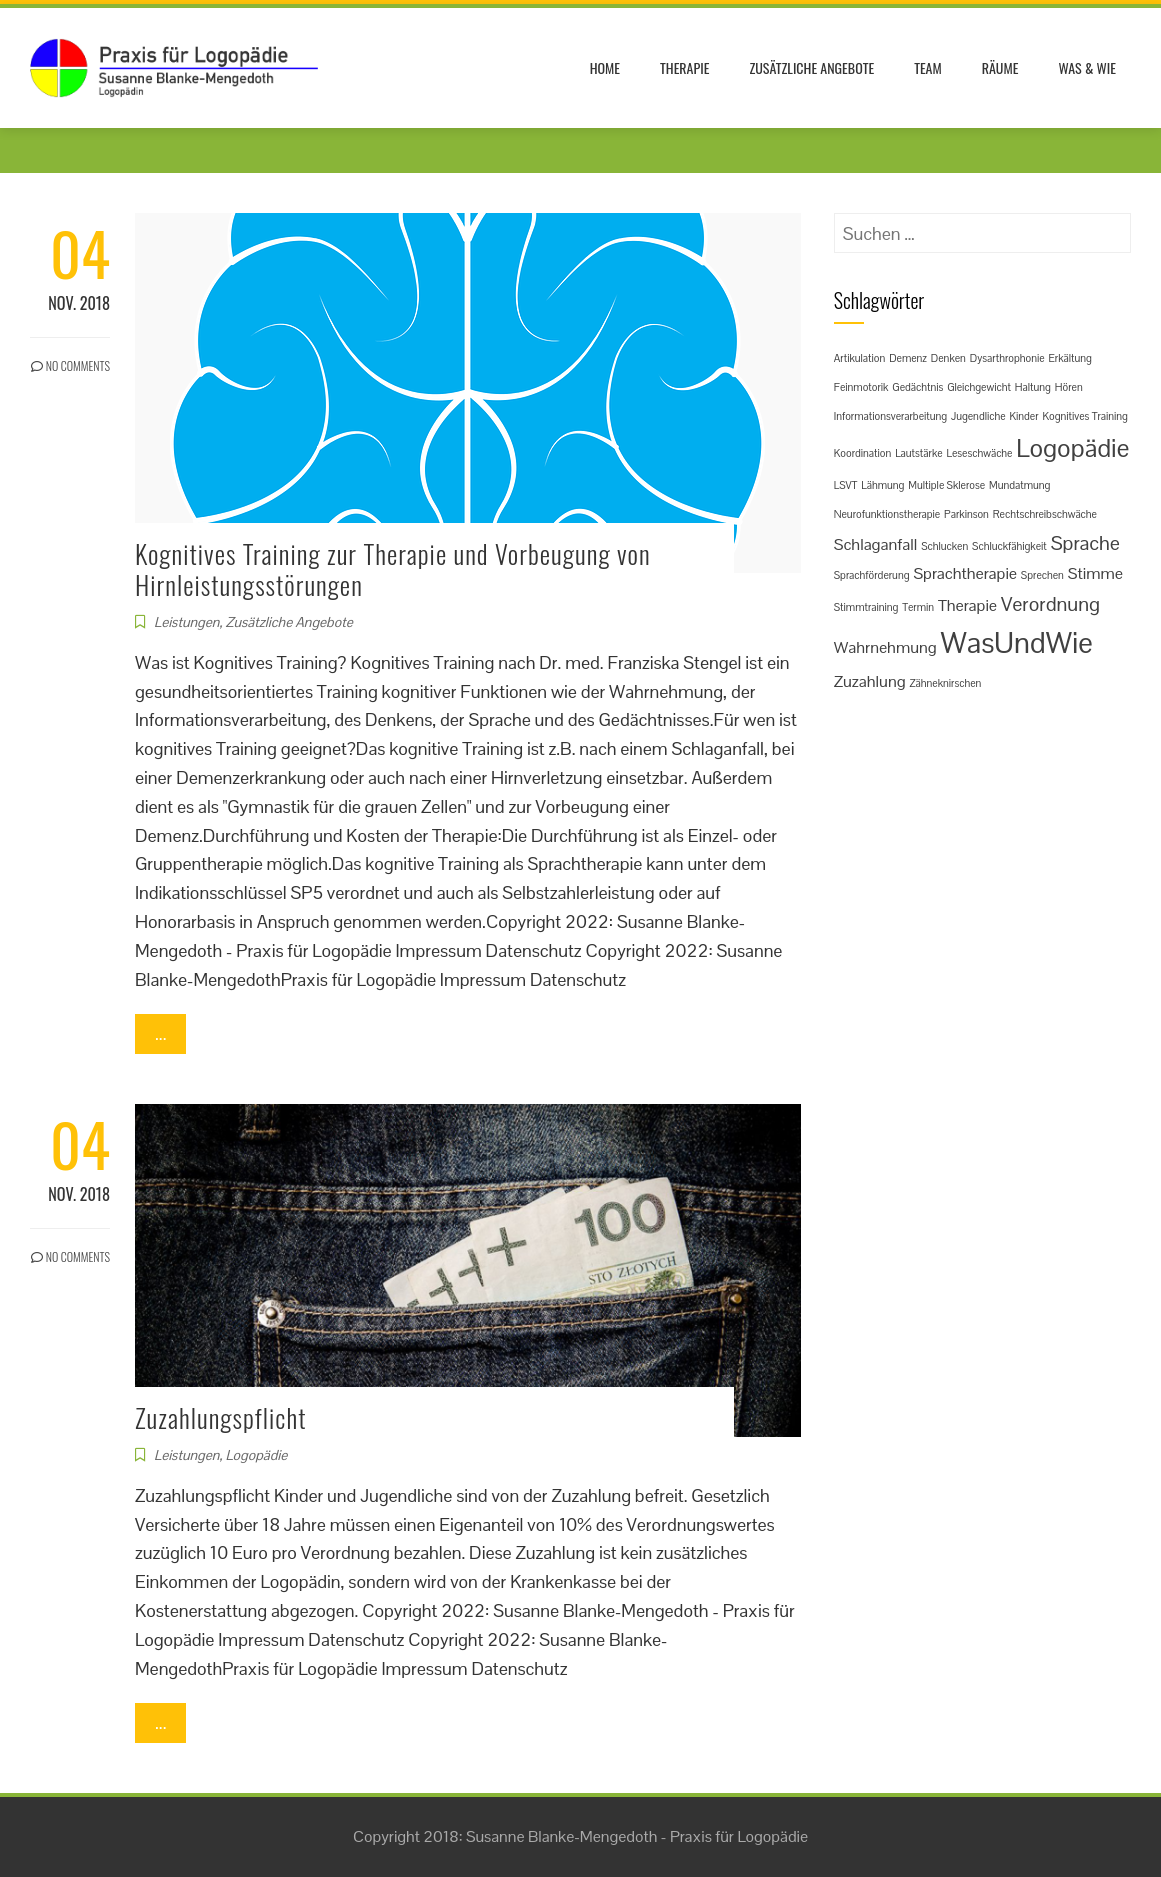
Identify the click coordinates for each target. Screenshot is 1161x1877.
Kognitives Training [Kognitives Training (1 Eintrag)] (1084, 416)
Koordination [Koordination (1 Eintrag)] (863, 453)
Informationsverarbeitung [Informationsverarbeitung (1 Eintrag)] (890, 416)
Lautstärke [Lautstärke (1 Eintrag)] (919, 453)
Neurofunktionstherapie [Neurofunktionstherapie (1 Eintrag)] (887, 514)
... (160, 1033)
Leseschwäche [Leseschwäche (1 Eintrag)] (980, 453)
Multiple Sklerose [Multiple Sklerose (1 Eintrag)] (946, 485)
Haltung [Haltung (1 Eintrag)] (1033, 387)
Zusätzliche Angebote (811, 67)
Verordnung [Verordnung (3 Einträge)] (1050, 604)
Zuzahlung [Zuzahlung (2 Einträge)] (870, 681)
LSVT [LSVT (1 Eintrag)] (846, 485)
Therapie (684, 67)
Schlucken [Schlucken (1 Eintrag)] (944, 546)
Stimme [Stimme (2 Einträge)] (1095, 573)
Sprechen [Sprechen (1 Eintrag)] (1042, 575)
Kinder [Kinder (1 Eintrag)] (1023, 416)
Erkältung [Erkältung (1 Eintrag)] (1069, 358)
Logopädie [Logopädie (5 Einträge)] (1072, 448)
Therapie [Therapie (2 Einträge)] (967, 605)
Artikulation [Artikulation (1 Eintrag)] (860, 358)
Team (928, 67)
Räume (1000, 67)
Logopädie (256, 1455)
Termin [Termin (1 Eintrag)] (918, 607)
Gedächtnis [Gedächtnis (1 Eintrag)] (917, 387)
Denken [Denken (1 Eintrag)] (948, 358)
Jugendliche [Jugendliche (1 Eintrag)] (978, 416)
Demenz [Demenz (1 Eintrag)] (908, 358)
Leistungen (186, 622)
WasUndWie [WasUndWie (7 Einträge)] (1017, 643)
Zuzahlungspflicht (220, 1417)
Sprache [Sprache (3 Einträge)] (1085, 543)
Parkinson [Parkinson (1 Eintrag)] (966, 514)
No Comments (70, 365)
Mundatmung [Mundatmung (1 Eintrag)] (1019, 485)
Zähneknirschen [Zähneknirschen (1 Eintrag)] (945, 683)
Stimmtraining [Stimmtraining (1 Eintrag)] (866, 607)
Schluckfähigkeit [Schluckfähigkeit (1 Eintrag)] (1009, 546)
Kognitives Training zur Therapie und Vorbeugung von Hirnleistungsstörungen (393, 569)
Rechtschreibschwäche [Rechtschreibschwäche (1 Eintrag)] (1045, 514)
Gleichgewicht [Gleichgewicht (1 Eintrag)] (979, 387)
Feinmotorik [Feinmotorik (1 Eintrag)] (861, 387)
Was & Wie (1087, 67)
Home (605, 67)
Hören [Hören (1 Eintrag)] (1069, 387)
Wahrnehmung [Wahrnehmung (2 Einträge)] (885, 647)
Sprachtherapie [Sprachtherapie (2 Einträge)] (965, 573)
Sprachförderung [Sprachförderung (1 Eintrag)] (872, 575)
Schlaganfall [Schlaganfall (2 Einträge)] (876, 544)
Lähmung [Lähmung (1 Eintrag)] (882, 485)
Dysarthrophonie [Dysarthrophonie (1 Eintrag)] (1007, 358)
